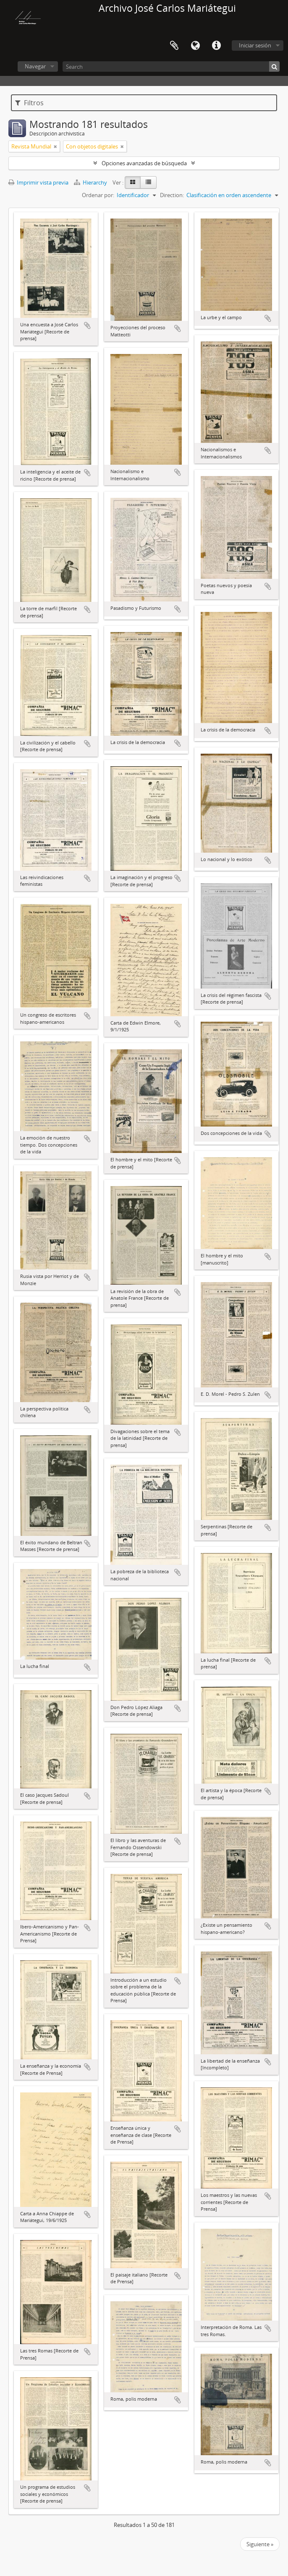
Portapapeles (174, 45)
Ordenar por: (98, 195)
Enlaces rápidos (216, 45)
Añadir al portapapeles (87, 325)
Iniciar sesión (255, 45)
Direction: (172, 195)
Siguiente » (259, 2544)
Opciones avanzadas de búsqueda (144, 163)
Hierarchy (91, 182)
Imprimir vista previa (38, 182)
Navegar (35, 66)
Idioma (195, 45)
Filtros (29, 102)
